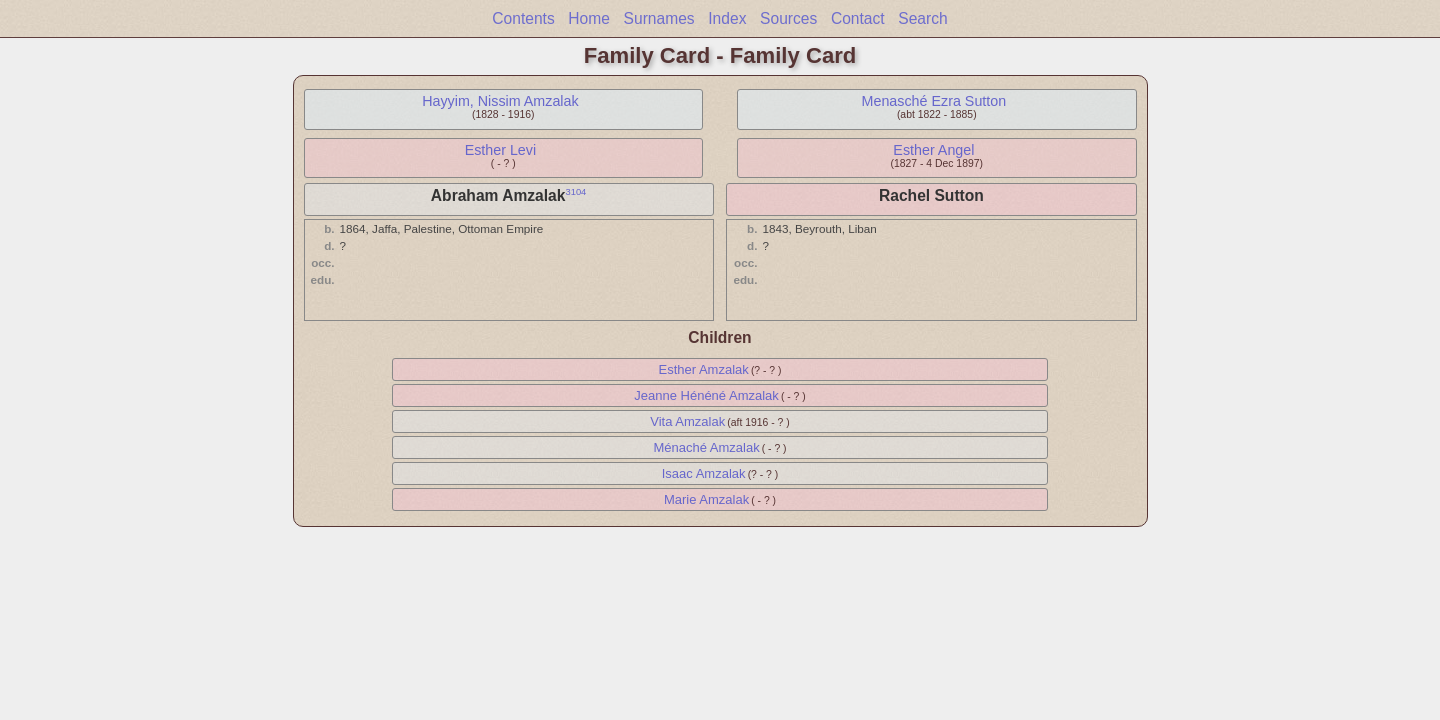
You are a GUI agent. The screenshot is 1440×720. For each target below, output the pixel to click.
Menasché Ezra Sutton (934, 101)
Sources (788, 18)
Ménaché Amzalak (706, 447)
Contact (858, 18)
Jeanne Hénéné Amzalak (706, 395)
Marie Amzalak (706, 499)
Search (922, 18)
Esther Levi (501, 150)
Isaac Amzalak (704, 473)
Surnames (659, 18)
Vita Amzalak (687, 421)
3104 (575, 192)
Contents (523, 18)
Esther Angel (933, 150)
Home (589, 18)
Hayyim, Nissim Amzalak (500, 101)
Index (727, 18)
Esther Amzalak (703, 369)
